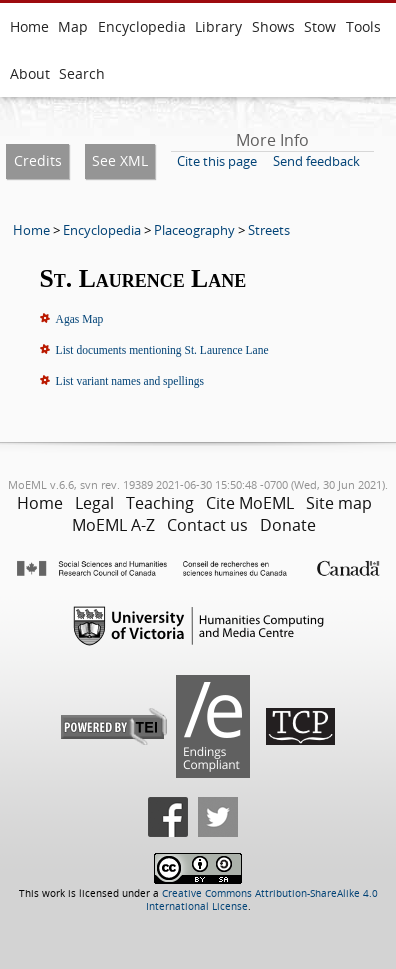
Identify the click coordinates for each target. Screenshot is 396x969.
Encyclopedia (142, 26)
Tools (363, 26)
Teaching (160, 503)
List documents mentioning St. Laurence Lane (162, 350)
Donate (288, 525)
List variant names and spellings (130, 381)
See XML (120, 160)
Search (82, 73)
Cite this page (217, 161)
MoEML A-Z (113, 525)
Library (218, 26)
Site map (339, 503)
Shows (273, 26)
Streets (269, 230)
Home (29, 26)
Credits (38, 160)
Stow (320, 26)
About (30, 73)
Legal (94, 503)
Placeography (194, 230)
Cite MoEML (250, 503)
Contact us (207, 525)
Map (73, 26)
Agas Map (80, 319)
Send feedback (316, 161)
